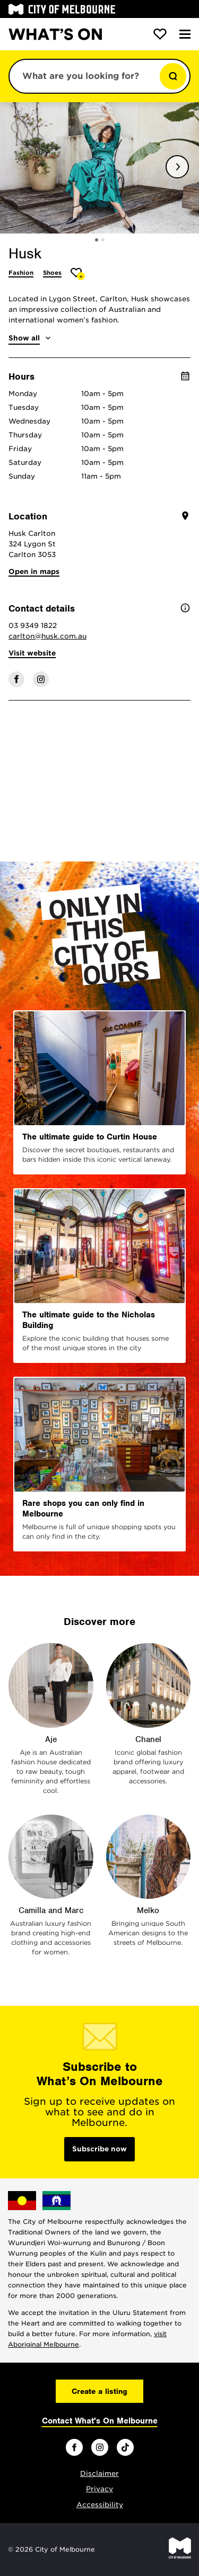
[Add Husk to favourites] (78, 274)
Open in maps (33, 572)
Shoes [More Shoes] (52, 272)
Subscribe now (99, 2149)
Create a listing (99, 2391)
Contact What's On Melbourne (100, 2421)
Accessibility (99, 2505)
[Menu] (185, 34)
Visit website (32, 653)
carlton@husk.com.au (47, 636)
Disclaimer (99, 2474)
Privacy (99, 2489)
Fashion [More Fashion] (20, 272)
